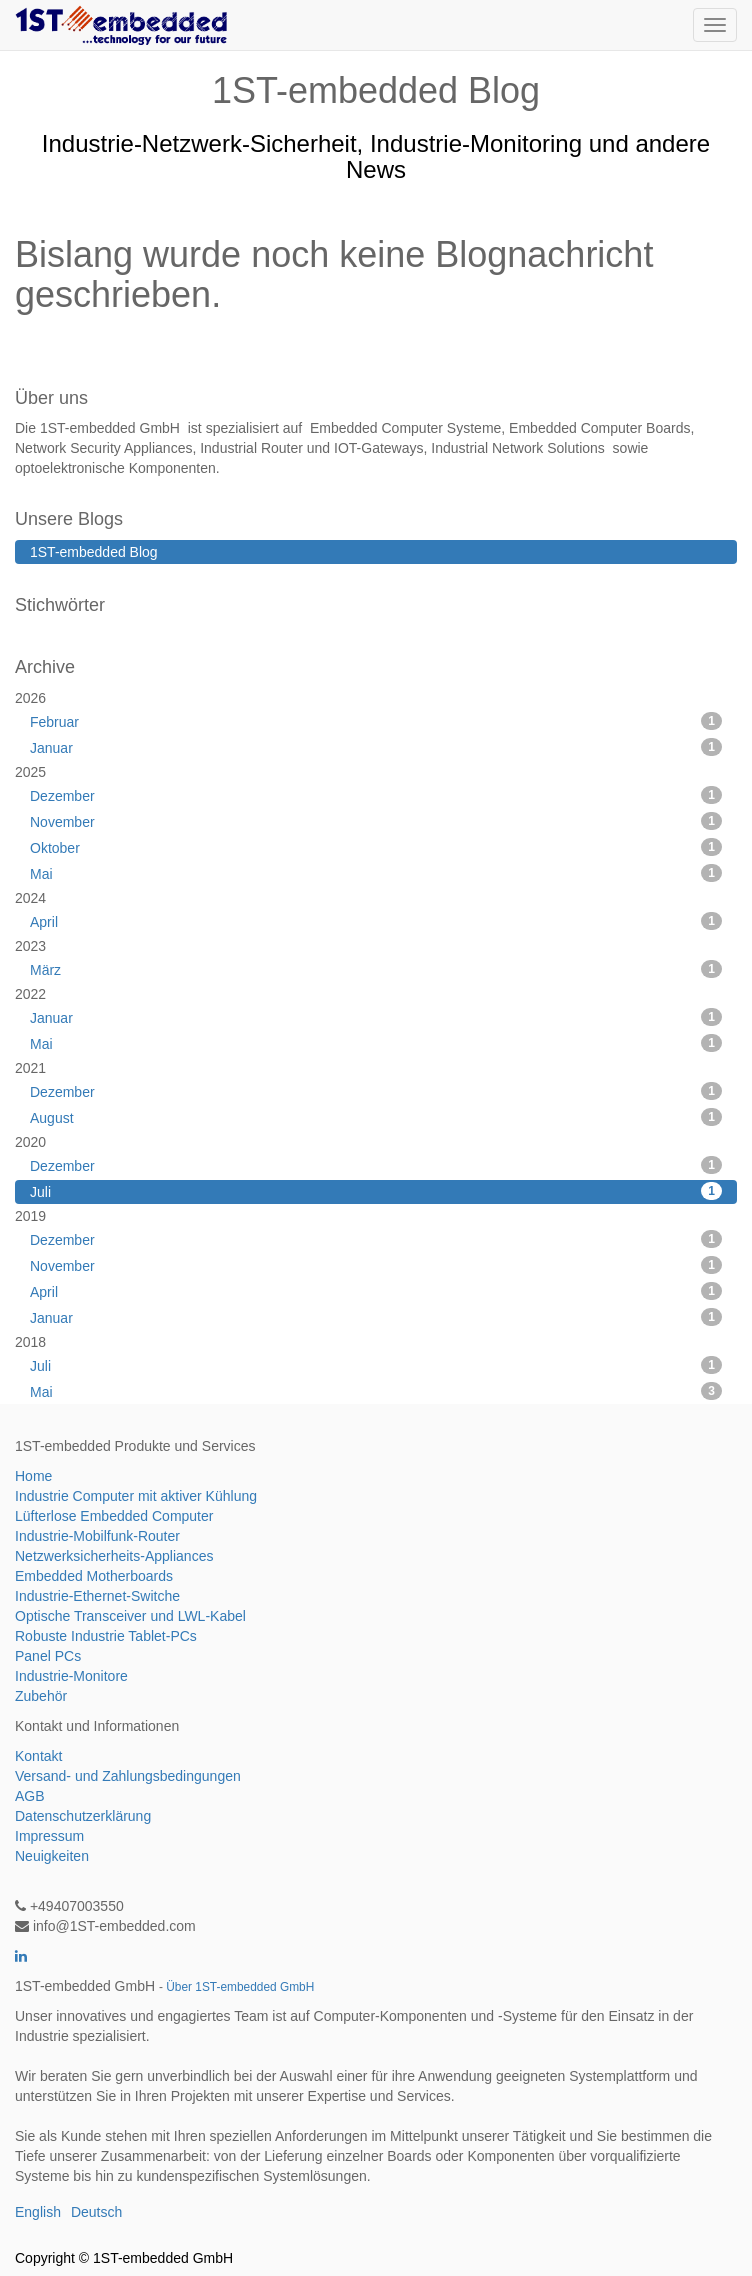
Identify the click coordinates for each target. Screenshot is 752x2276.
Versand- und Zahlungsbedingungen (128, 1776)
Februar (376, 721)
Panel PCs (48, 1656)
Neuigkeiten (52, 1856)
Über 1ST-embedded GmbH (240, 1987)
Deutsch (96, 2212)
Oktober (376, 847)
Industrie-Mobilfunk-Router (97, 1536)
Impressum (49, 1836)
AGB (30, 1796)
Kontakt (38, 1756)
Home (33, 1476)
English (38, 2212)
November (376, 821)
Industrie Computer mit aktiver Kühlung (136, 1496)
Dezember (376, 795)
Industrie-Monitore (71, 1676)
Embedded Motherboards (94, 1576)
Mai (376, 873)
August (376, 1117)
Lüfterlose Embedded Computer (114, 1516)
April (376, 921)
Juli (376, 1191)
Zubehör (41, 1696)
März (376, 969)
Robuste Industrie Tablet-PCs (106, 1636)
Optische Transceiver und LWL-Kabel (130, 1616)
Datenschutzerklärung (83, 1816)
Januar (376, 747)
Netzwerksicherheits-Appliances (114, 1556)
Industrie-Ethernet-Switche (97, 1596)
